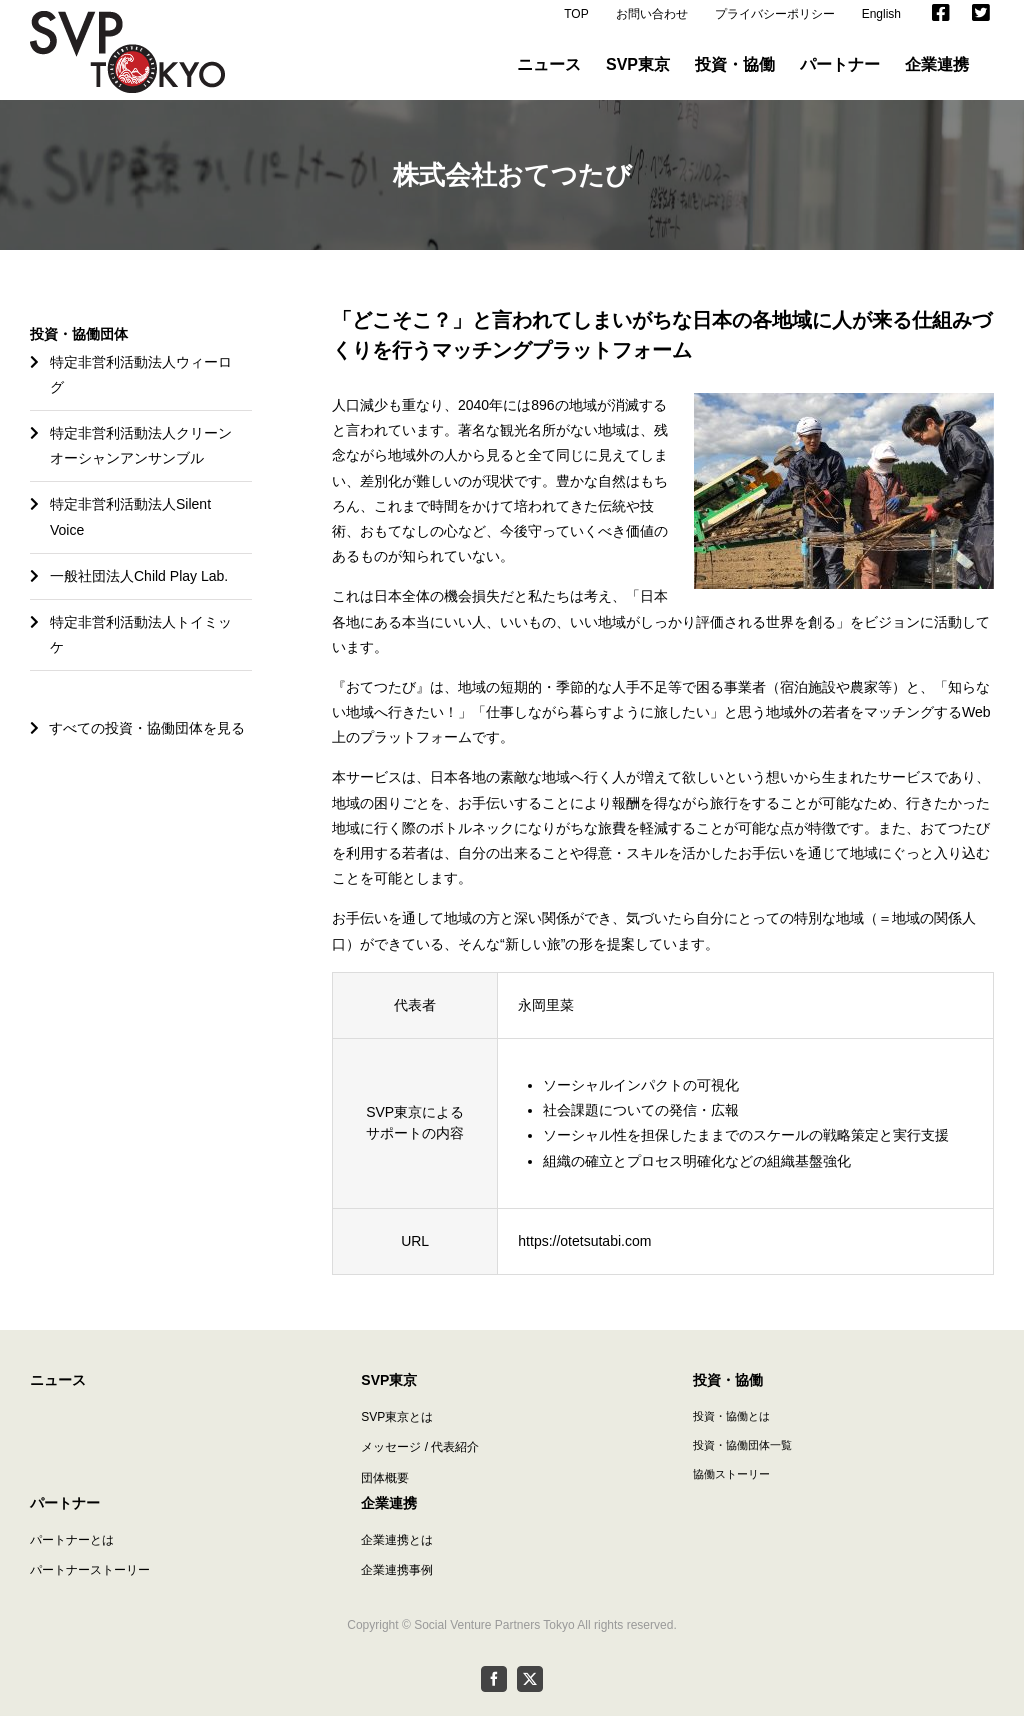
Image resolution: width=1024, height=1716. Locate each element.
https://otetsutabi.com (584, 1255)
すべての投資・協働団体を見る (137, 742)
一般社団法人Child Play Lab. (139, 590)
